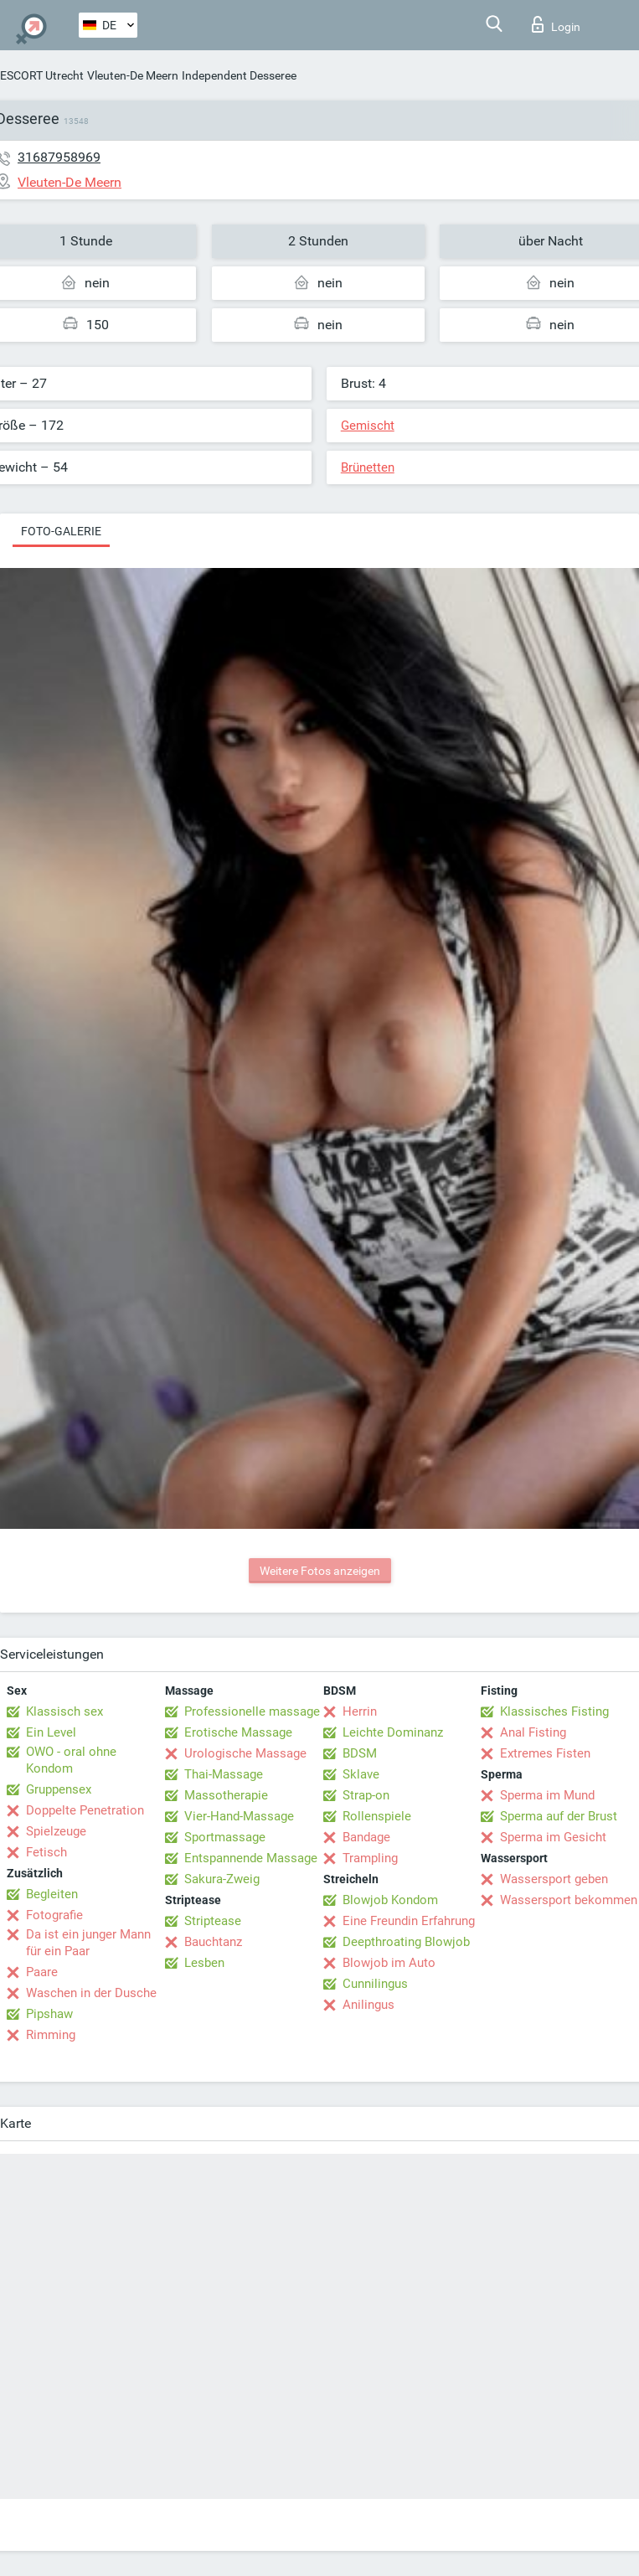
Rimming (50, 2034)
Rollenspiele (377, 1816)
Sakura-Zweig (222, 1879)
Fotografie (54, 1915)
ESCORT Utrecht (42, 75)
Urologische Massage (245, 1753)
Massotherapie (226, 1795)
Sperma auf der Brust (558, 1816)
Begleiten (52, 1894)
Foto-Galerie (61, 531)
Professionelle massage (252, 1711)
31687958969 (59, 157)
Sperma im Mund (547, 1795)
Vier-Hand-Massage (239, 1816)
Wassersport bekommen (568, 1899)
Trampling (370, 1858)
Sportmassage (224, 1837)
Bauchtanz (213, 1941)
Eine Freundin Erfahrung (409, 1920)
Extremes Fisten (545, 1753)
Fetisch (46, 1852)
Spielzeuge (56, 1831)
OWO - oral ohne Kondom (71, 1760)
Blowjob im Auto (389, 1962)
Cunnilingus (375, 1983)
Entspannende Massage (250, 1858)
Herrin (360, 1711)
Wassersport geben (554, 1879)
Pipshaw (49, 2013)
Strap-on (366, 1795)
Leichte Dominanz (393, 1732)
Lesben (204, 1962)
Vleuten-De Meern (132, 75)
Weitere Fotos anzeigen (320, 1570)
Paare (42, 1972)
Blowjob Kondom (390, 1899)
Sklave (361, 1774)
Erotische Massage (238, 1732)
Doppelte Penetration (85, 1810)
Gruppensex (58, 1789)
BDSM (360, 1753)
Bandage (366, 1837)
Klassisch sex (64, 1711)
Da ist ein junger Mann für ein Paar (88, 1943)
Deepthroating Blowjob (406, 1941)
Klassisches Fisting (554, 1711)
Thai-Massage (223, 1774)
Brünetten (367, 467)
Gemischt (367, 425)
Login (556, 24)
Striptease (212, 1920)
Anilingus (368, 2004)
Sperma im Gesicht (553, 1837)
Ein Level (51, 1732)
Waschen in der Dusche (91, 1992)
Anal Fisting (533, 1732)
